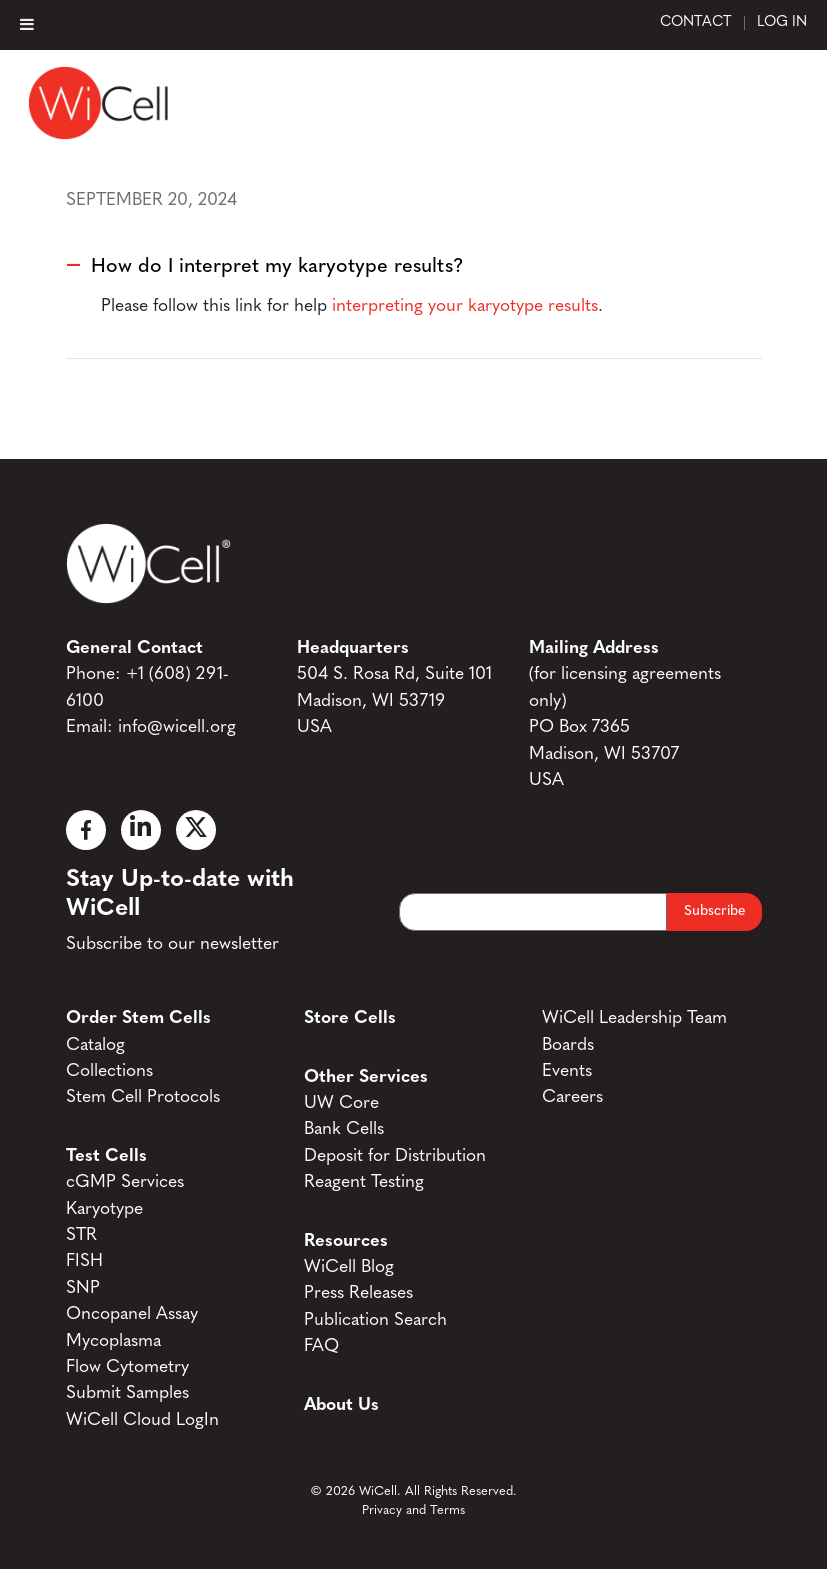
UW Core (341, 1103)
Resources (346, 1241)
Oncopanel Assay (132, 1314)
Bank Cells (344, 1129)
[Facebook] (86, 830)
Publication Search (375, 1320)
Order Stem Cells (138, 1018)
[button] (414, 266)
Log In (782, 23)
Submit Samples (127, 1393)
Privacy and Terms (413, 1510)
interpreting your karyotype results (465, 306)
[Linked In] (141, 830)
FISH (84, 1261)
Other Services (366, 1077)
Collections (109, 1071)
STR (81, 1235)
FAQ (321, 1346)
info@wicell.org (177, 727)
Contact (696, 23)
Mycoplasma (113, 1341)
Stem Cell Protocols (143, 1097)
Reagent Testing (364, 1182)
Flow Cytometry (127, 1367)
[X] (196, 830)
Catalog (95, 1045)
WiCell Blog (349, 1267)
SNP (83, 1288)
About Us (341, 1405)
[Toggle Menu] (27, 24)
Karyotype (104, 1209)
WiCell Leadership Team (634, 1018)
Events (567, 1071)
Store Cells (350, 1018)
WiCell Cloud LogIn (142, 1420)
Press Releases (358, 1293)
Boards (568, 1045)
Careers (572, 1097)
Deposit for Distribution (395, 1156)
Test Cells (106, 1156)
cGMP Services (125, 1182)
